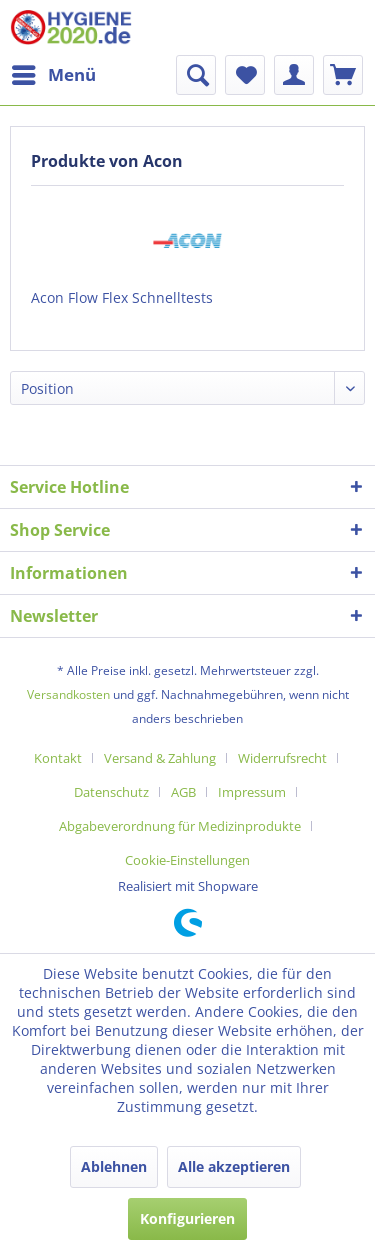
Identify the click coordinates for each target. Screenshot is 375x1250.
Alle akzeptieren (234, 1166)
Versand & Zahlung (160, 758)
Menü (54, 72)
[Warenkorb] (343, 75)
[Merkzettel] (245, 75)
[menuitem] (53, 75)
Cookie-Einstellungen (187, 860)
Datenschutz (111, 792)
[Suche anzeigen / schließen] (196, 75)
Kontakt (58, 758)
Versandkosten (68, 694)
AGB (183, 792)
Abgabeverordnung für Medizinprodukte (180, 826)
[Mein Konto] (294, 75)
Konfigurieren (187, 1218)
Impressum (252, 792)
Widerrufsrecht (282, 758)
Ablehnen (114, 1166)
